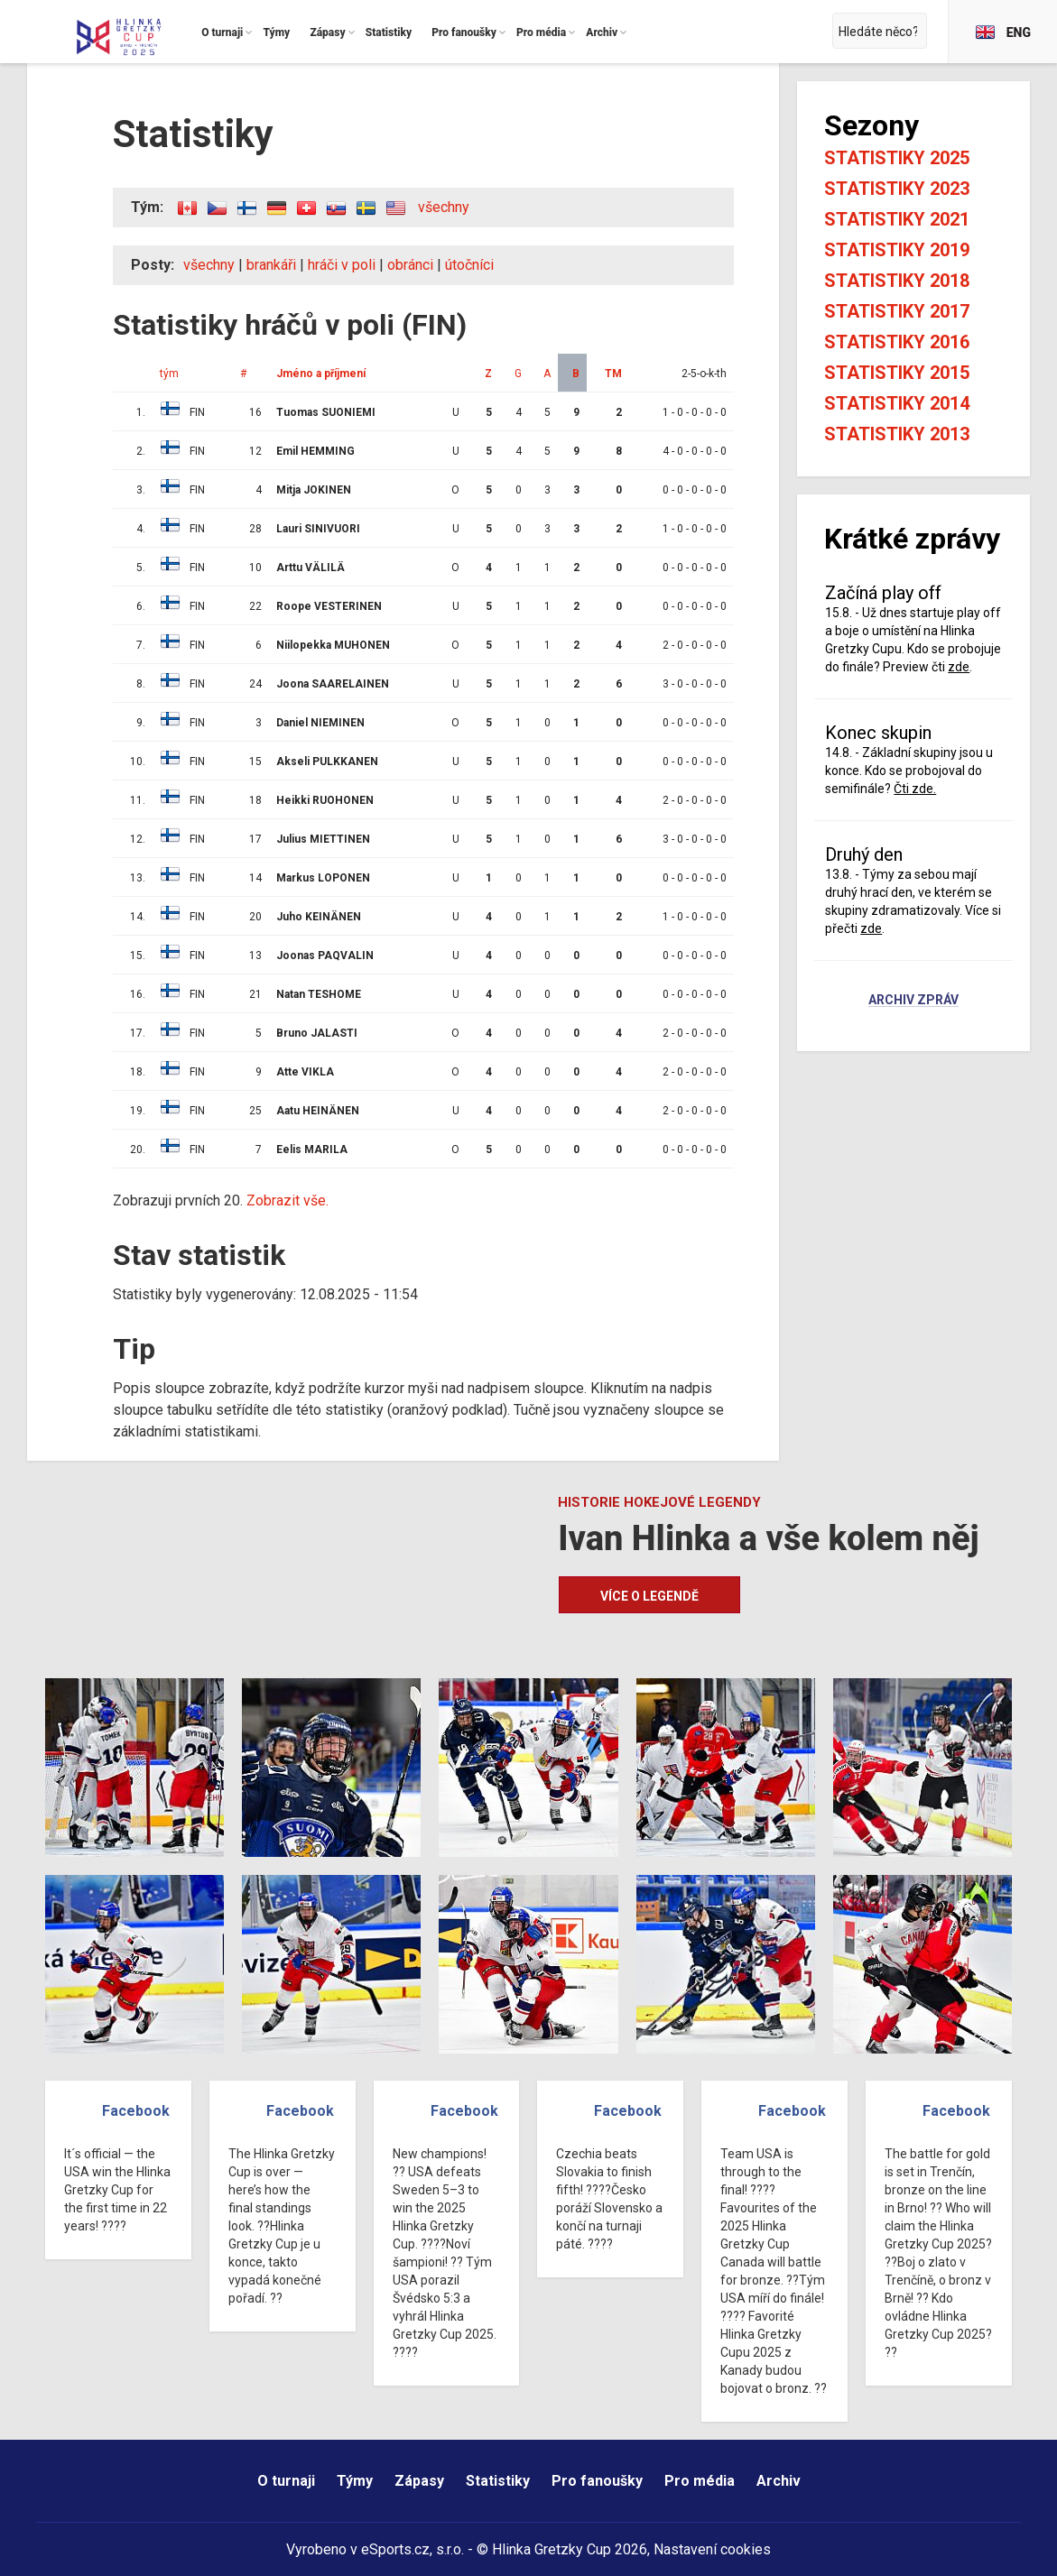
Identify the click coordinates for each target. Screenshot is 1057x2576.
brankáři (271, 264)
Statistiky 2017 (896, 311)
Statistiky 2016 (896, 342)
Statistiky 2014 (896, 403)
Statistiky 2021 (896, 219)
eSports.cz (395, 2549)
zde (958, 667)
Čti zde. (915, 788)
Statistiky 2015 (896, 372)
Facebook (136, 2110)
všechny (443, 207)
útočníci (469, 264)
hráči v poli (342, 264)
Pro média (699, 2480)
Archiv (778, 2480)
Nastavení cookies (712, 2549)
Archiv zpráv (913, 1000)
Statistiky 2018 (896, 280)
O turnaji (286, 2480)
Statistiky (498, 2480)
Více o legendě (649, 1596)
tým (169, 373)
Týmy (355, 2480)
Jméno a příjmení (321, 373)
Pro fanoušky (597, 2480)
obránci (410, 264)
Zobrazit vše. (287, 1200)
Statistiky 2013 (896, 434)
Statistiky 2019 (896, 250)
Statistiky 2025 (896, 158)
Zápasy (419, 2480)
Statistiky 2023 (896, 188)
